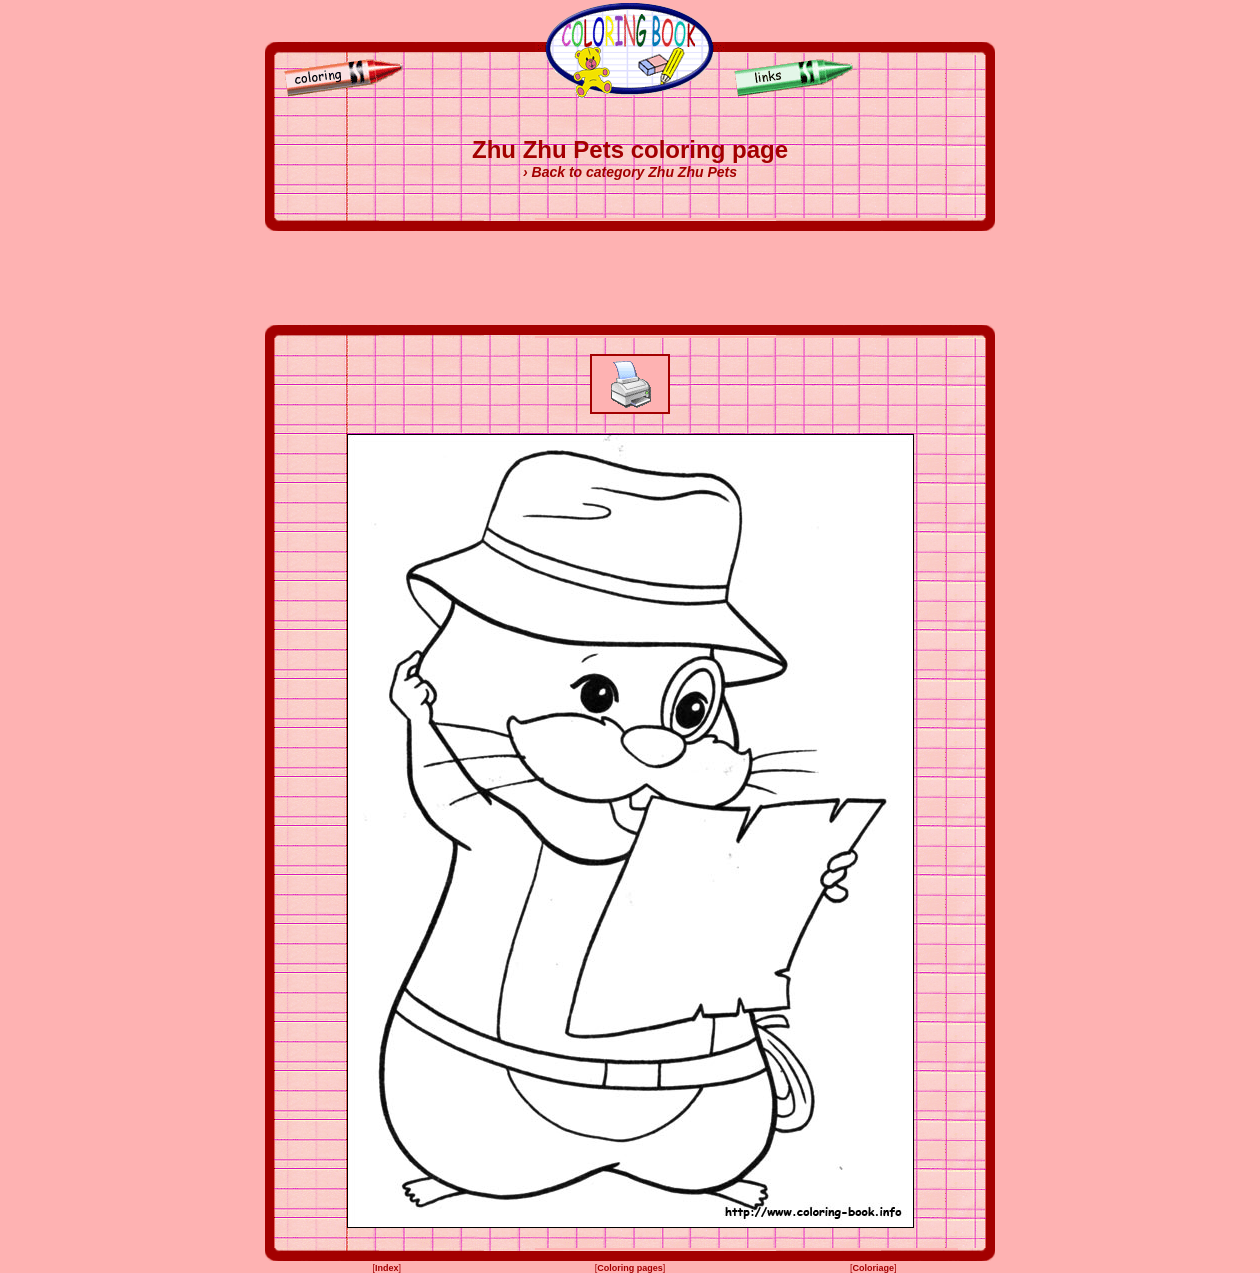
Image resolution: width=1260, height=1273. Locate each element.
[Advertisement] (630, 278)
